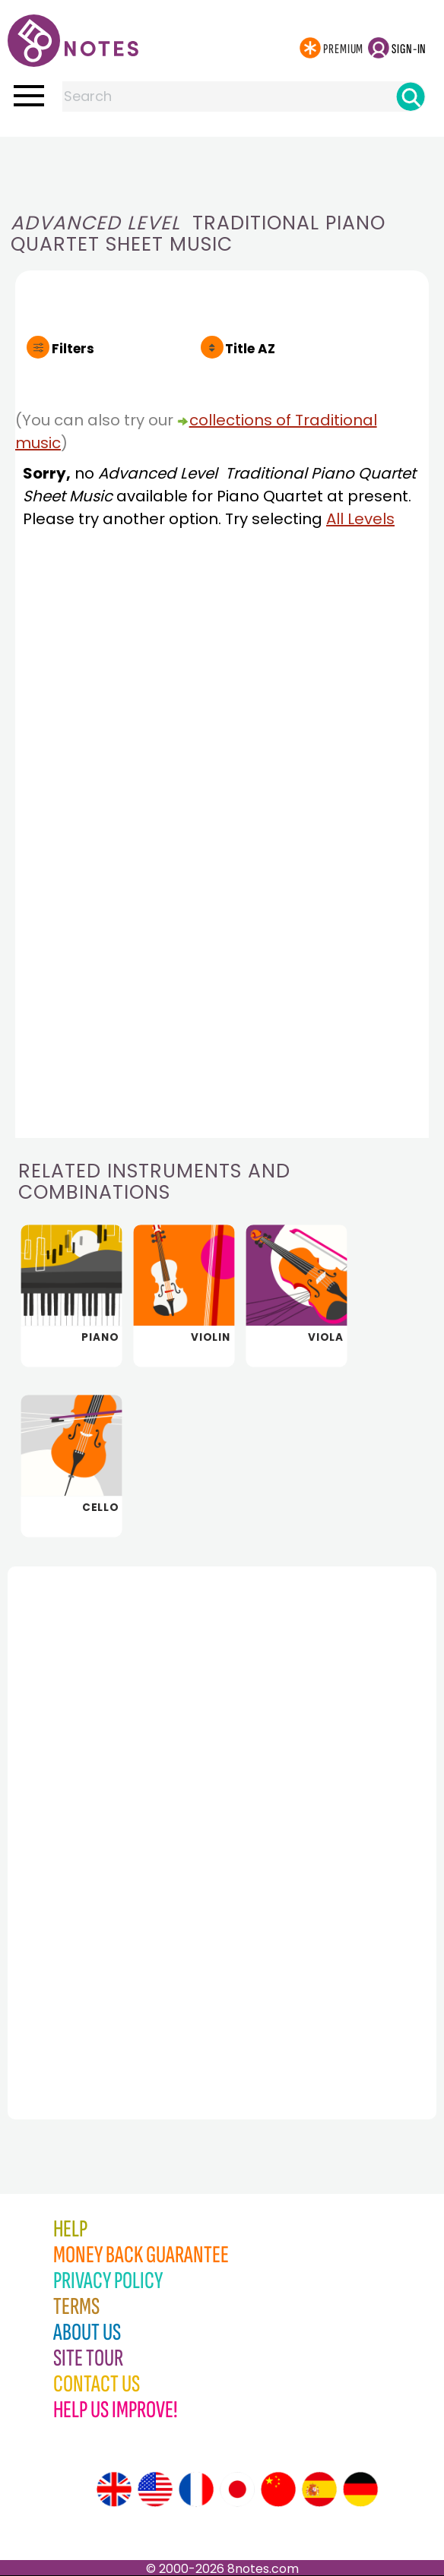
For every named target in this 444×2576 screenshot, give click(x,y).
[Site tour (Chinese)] (278, 2489)
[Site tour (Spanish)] (319, 2489)
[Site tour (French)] (196, 2489)
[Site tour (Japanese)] (237, 2489)
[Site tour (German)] (360, 2489)
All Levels (360, 518)
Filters (73, 349)
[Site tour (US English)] (155, 2489)
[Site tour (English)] (114, 2489)
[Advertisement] (222, 167)
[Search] (410, 96)
